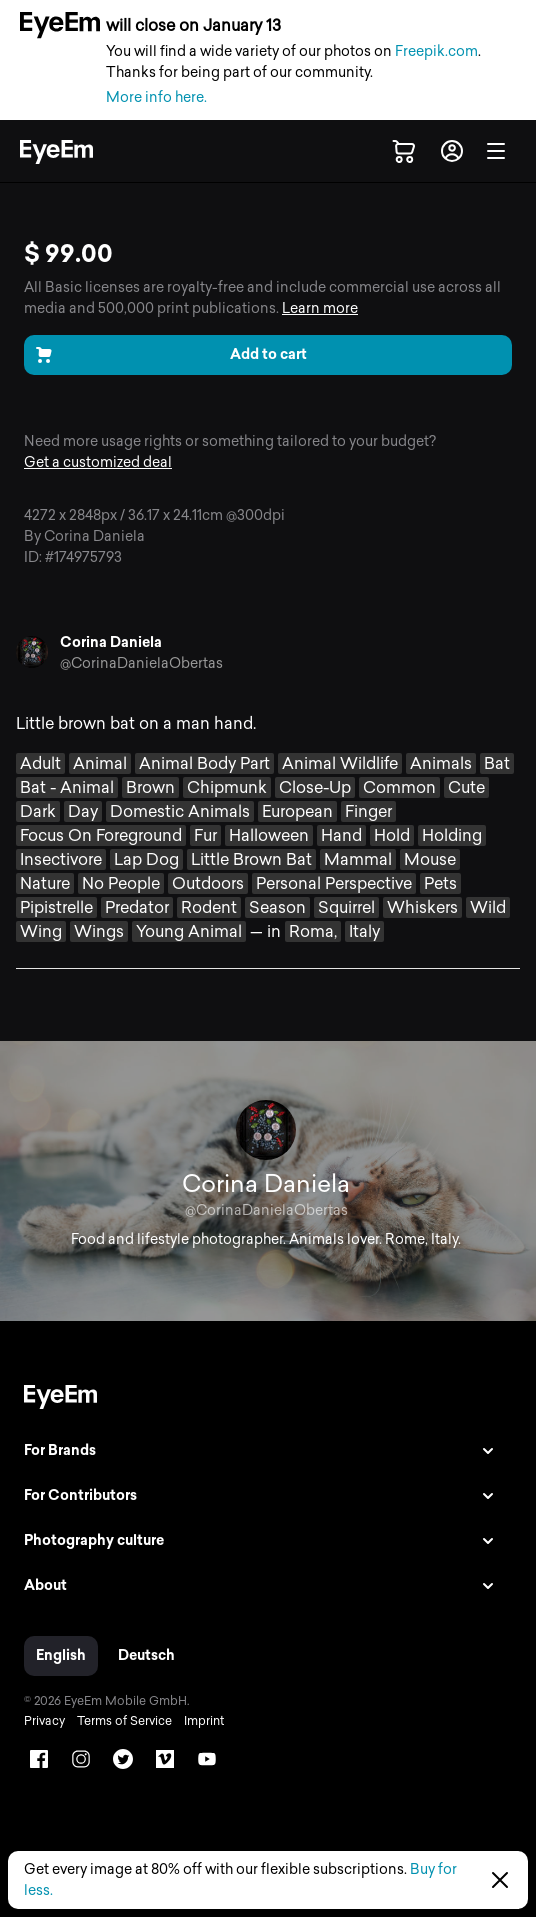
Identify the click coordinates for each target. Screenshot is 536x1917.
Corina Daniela (111, 642)
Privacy (44, 1721)
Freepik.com (436, 51)
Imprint (204, 1721)
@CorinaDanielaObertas (141, 663)
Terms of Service (124, 1721)
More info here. (156, 97)
